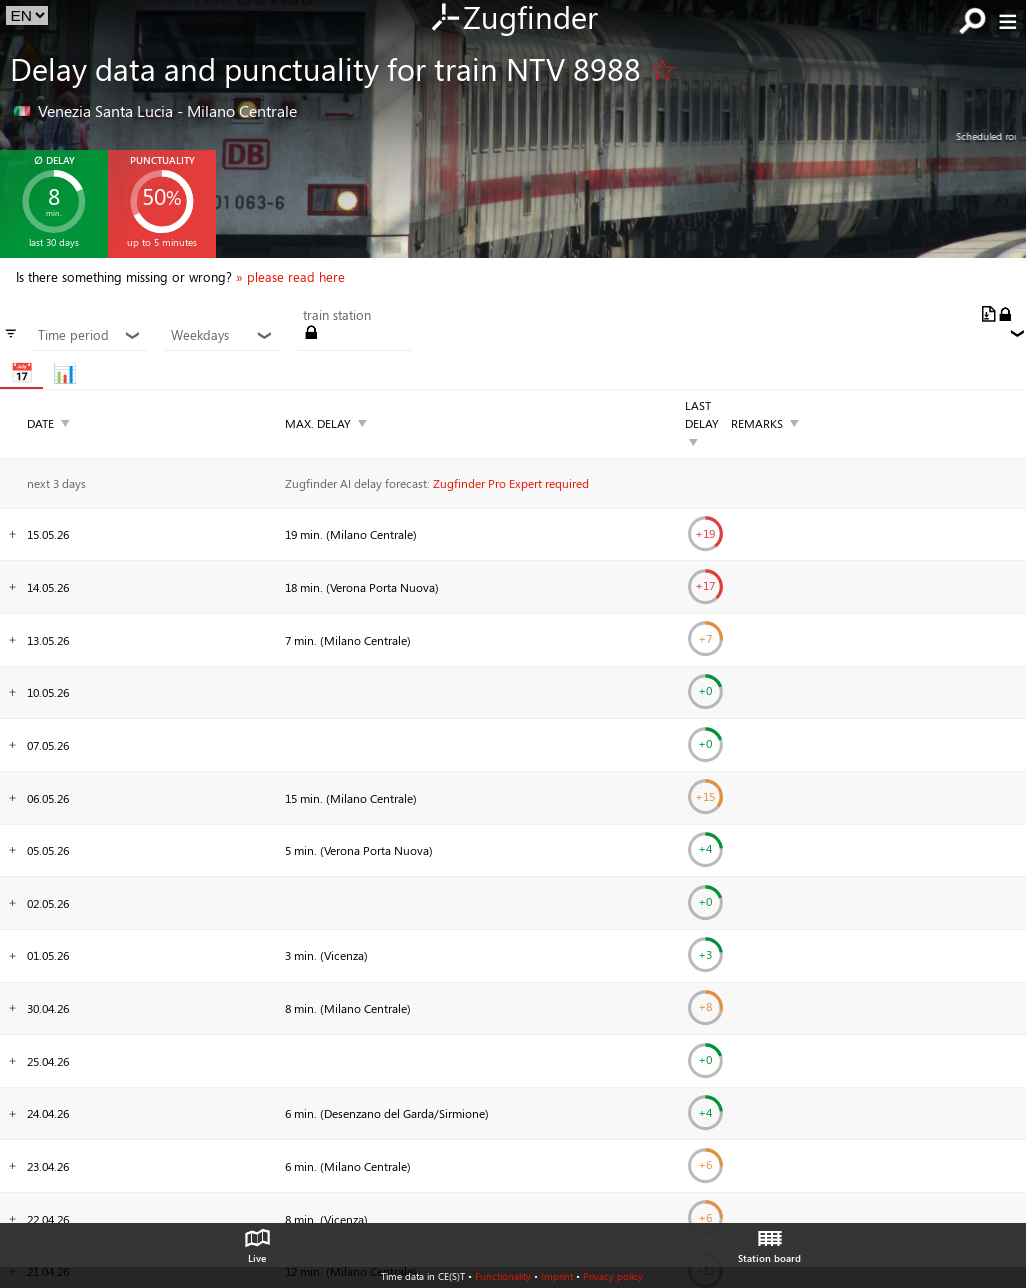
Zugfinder (513, 19)
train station (337, 315)
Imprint (557, 1276)
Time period (89, 335)
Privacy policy (613, 1276)
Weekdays (222, 335)
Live (257, 1241)
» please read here (290, 277)
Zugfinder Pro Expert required (511, 483)
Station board (769, 1241)
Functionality (503, 1276)
